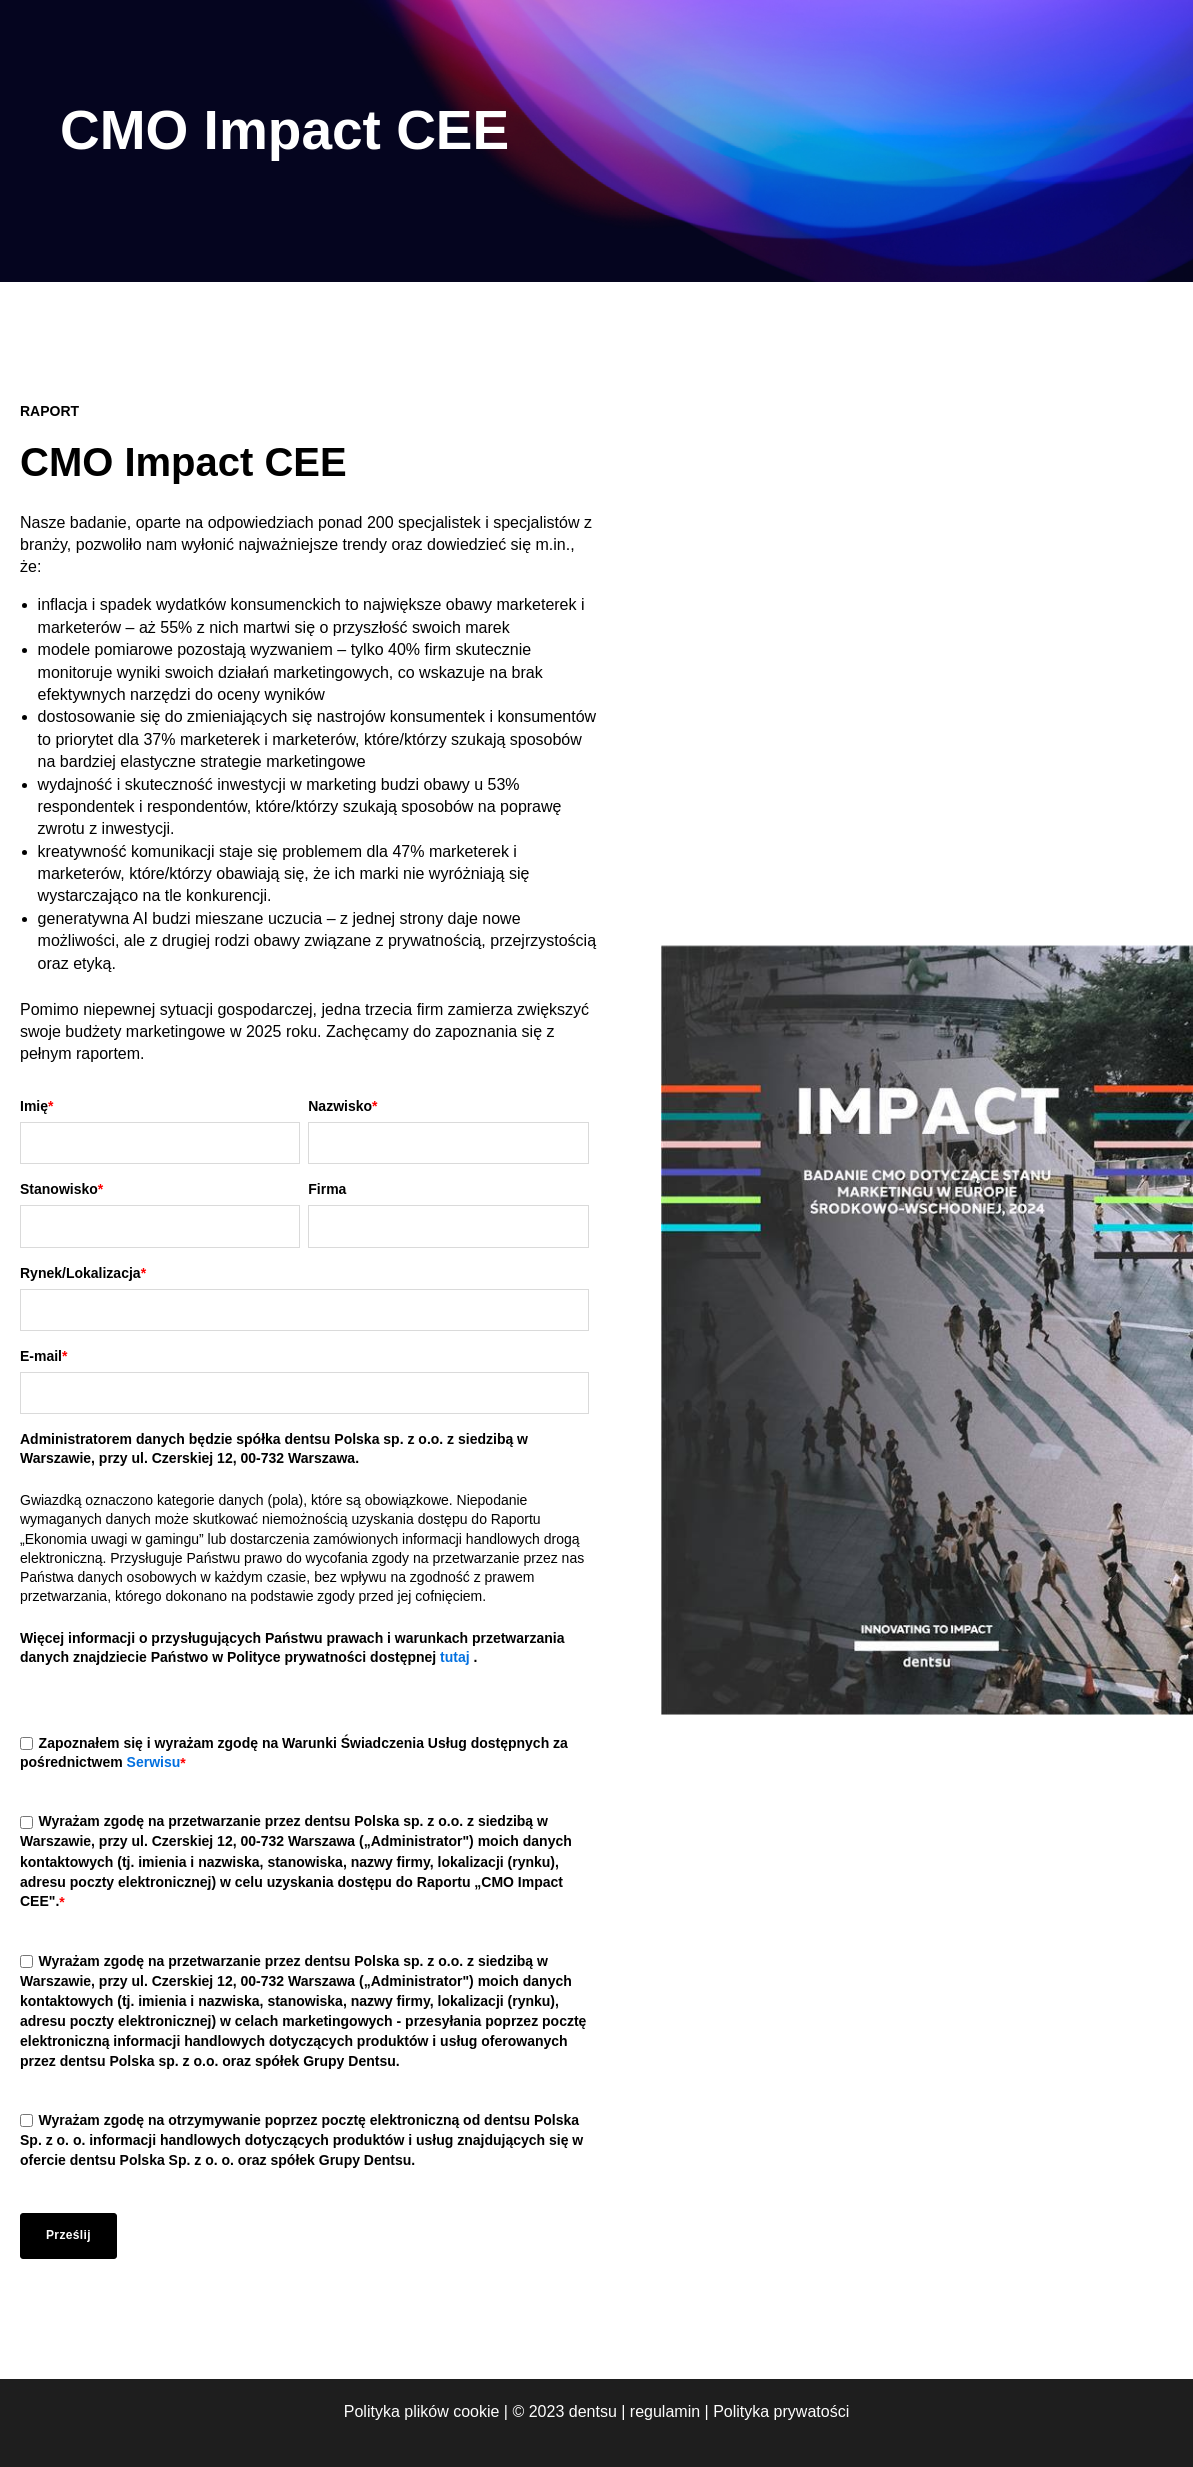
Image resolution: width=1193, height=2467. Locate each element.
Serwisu (154, 1762)
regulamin (667, 2411)
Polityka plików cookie (422, 2411)
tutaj (456, 1657)
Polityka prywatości (781, 2411)
